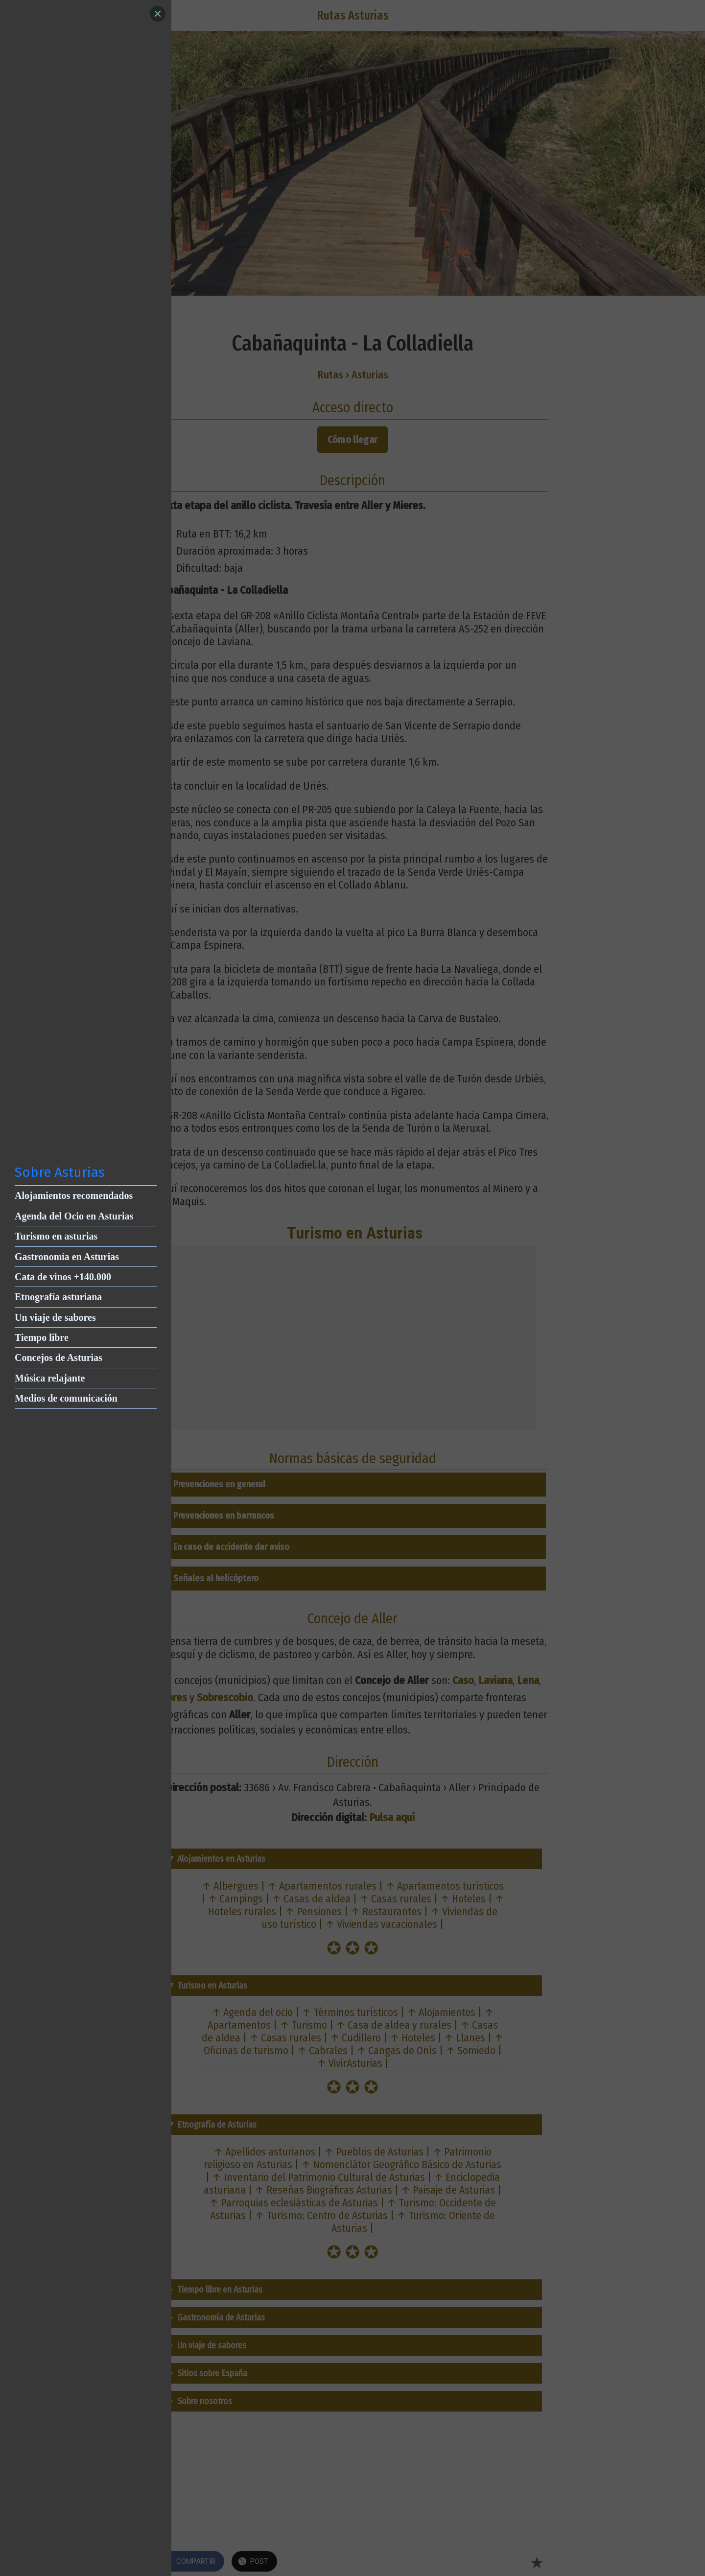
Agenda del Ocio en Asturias (74, 1216)
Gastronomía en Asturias (67, 1256)
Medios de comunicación (66, 1398)
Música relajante (50, 1378)
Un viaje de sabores (55, 1317)
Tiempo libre (42, 1337)
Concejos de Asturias (58, 1357)
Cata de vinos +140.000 (63, 1276)
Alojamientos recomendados (74, 1195)
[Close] (157, 14)
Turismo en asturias (56, 1236)
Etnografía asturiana (58, 1296)
